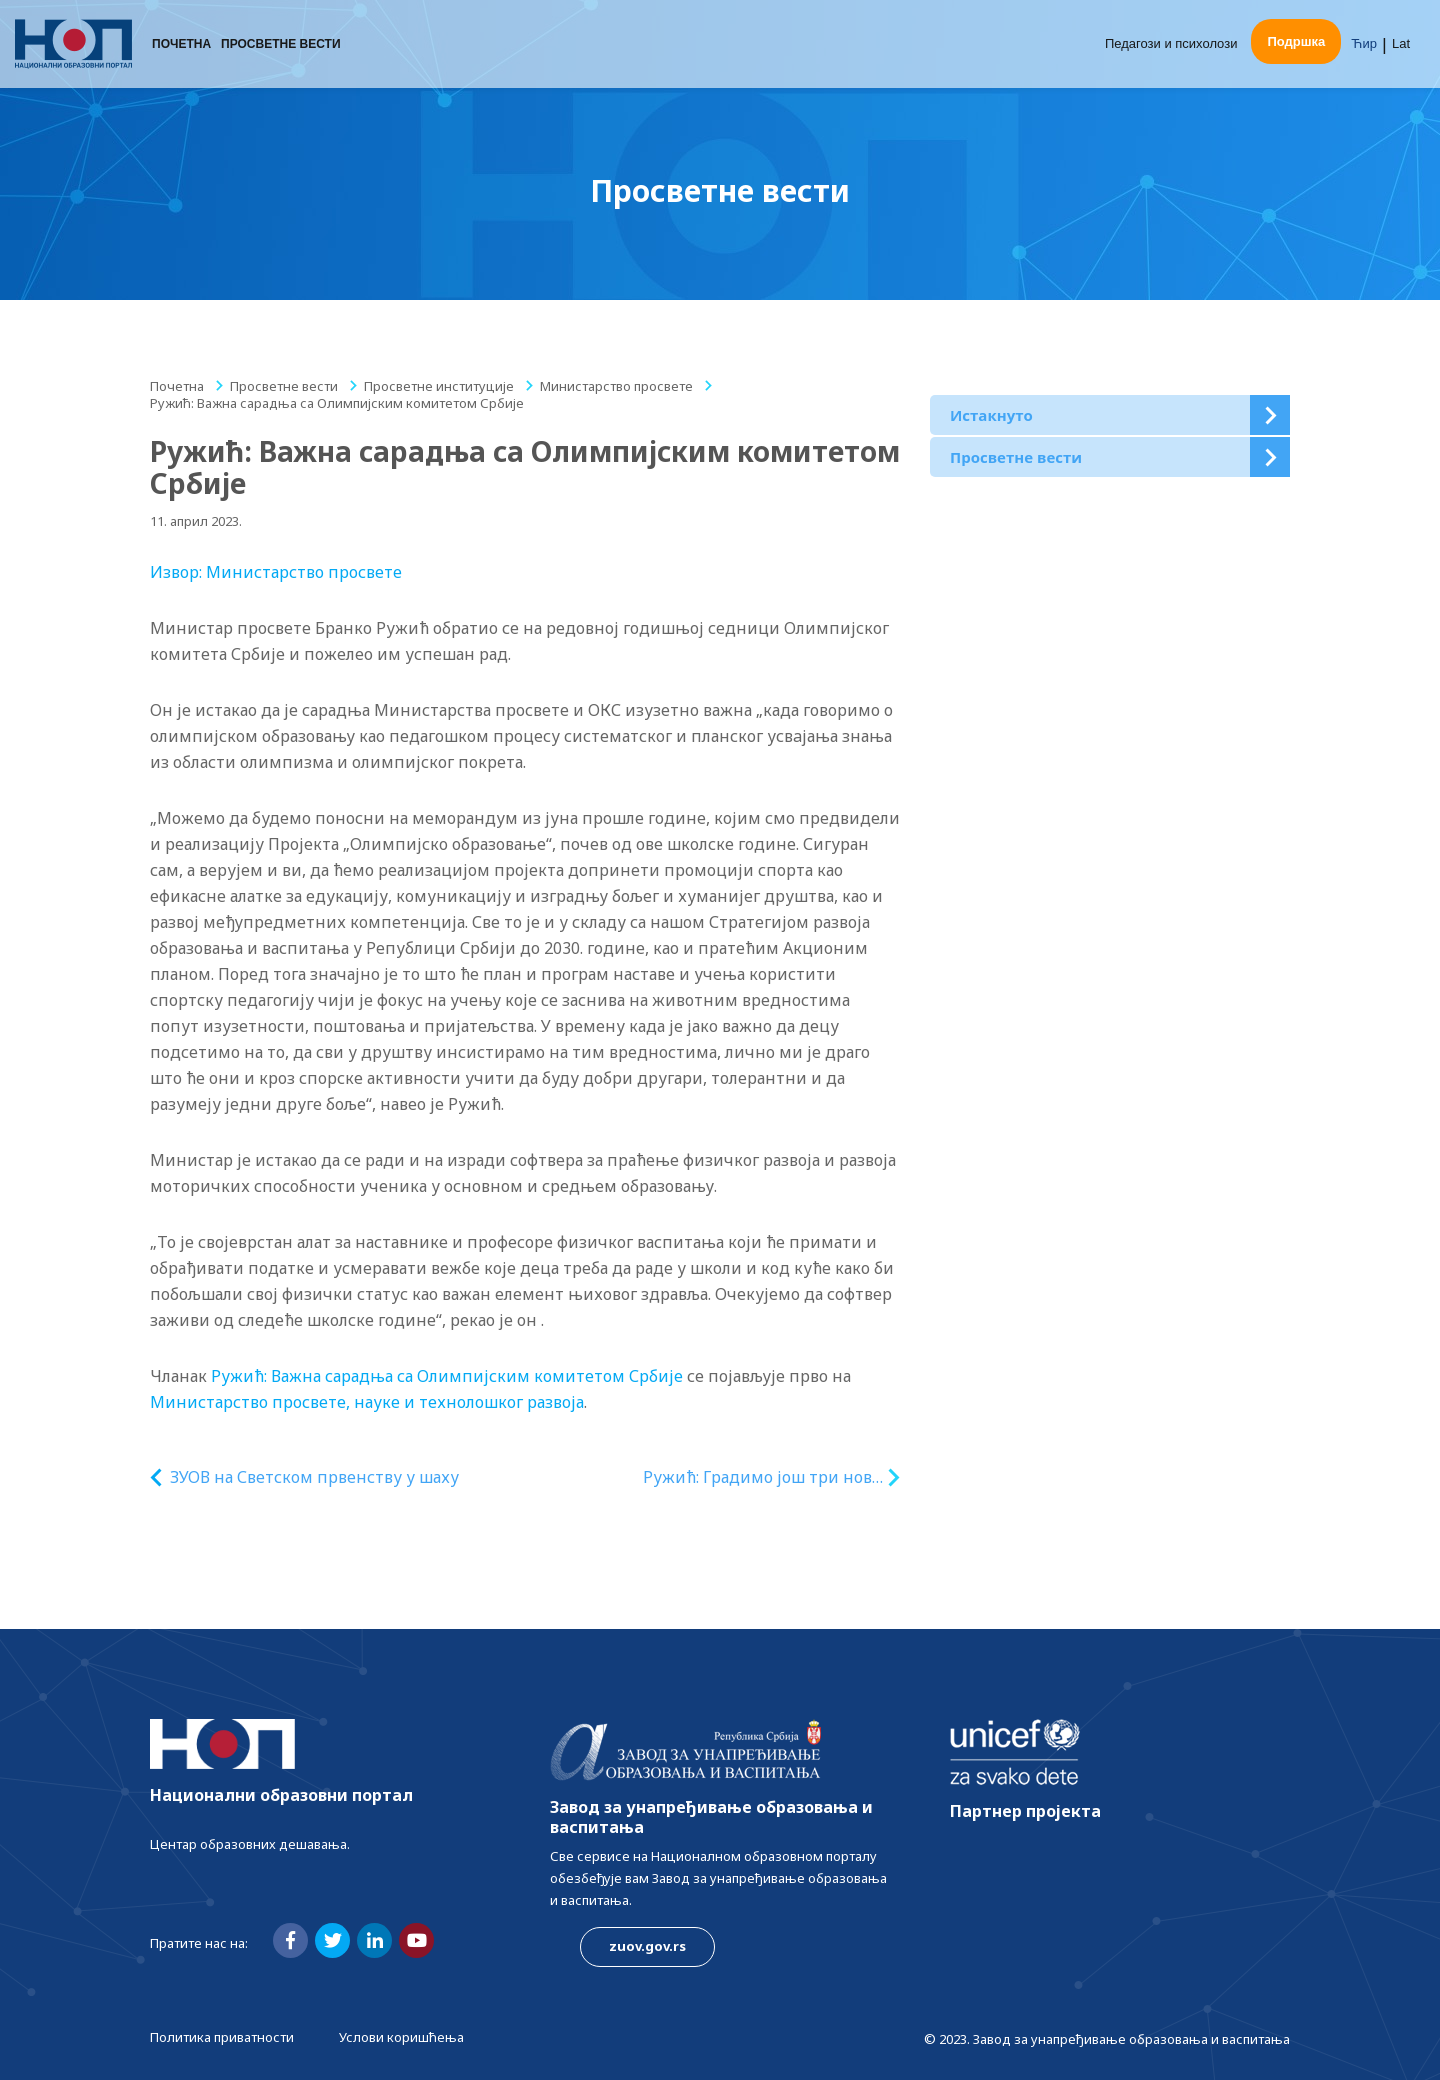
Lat (1401, 44)
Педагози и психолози (1171, 44)
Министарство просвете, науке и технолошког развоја (367, 1402)
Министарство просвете (616, 386)
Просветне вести (280, 45)
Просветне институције (439, 386)
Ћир (1364, 44)
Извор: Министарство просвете (276, 572)
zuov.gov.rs (647, 1946)
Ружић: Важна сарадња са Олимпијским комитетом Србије (447, 1376)
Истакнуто (991, 415)
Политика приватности (222, 2037)
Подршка (1296, 42)
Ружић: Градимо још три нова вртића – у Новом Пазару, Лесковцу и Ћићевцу (761, 1477)
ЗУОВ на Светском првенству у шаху (314, 1477)
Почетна (181, 45)
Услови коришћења (401, 2037)
